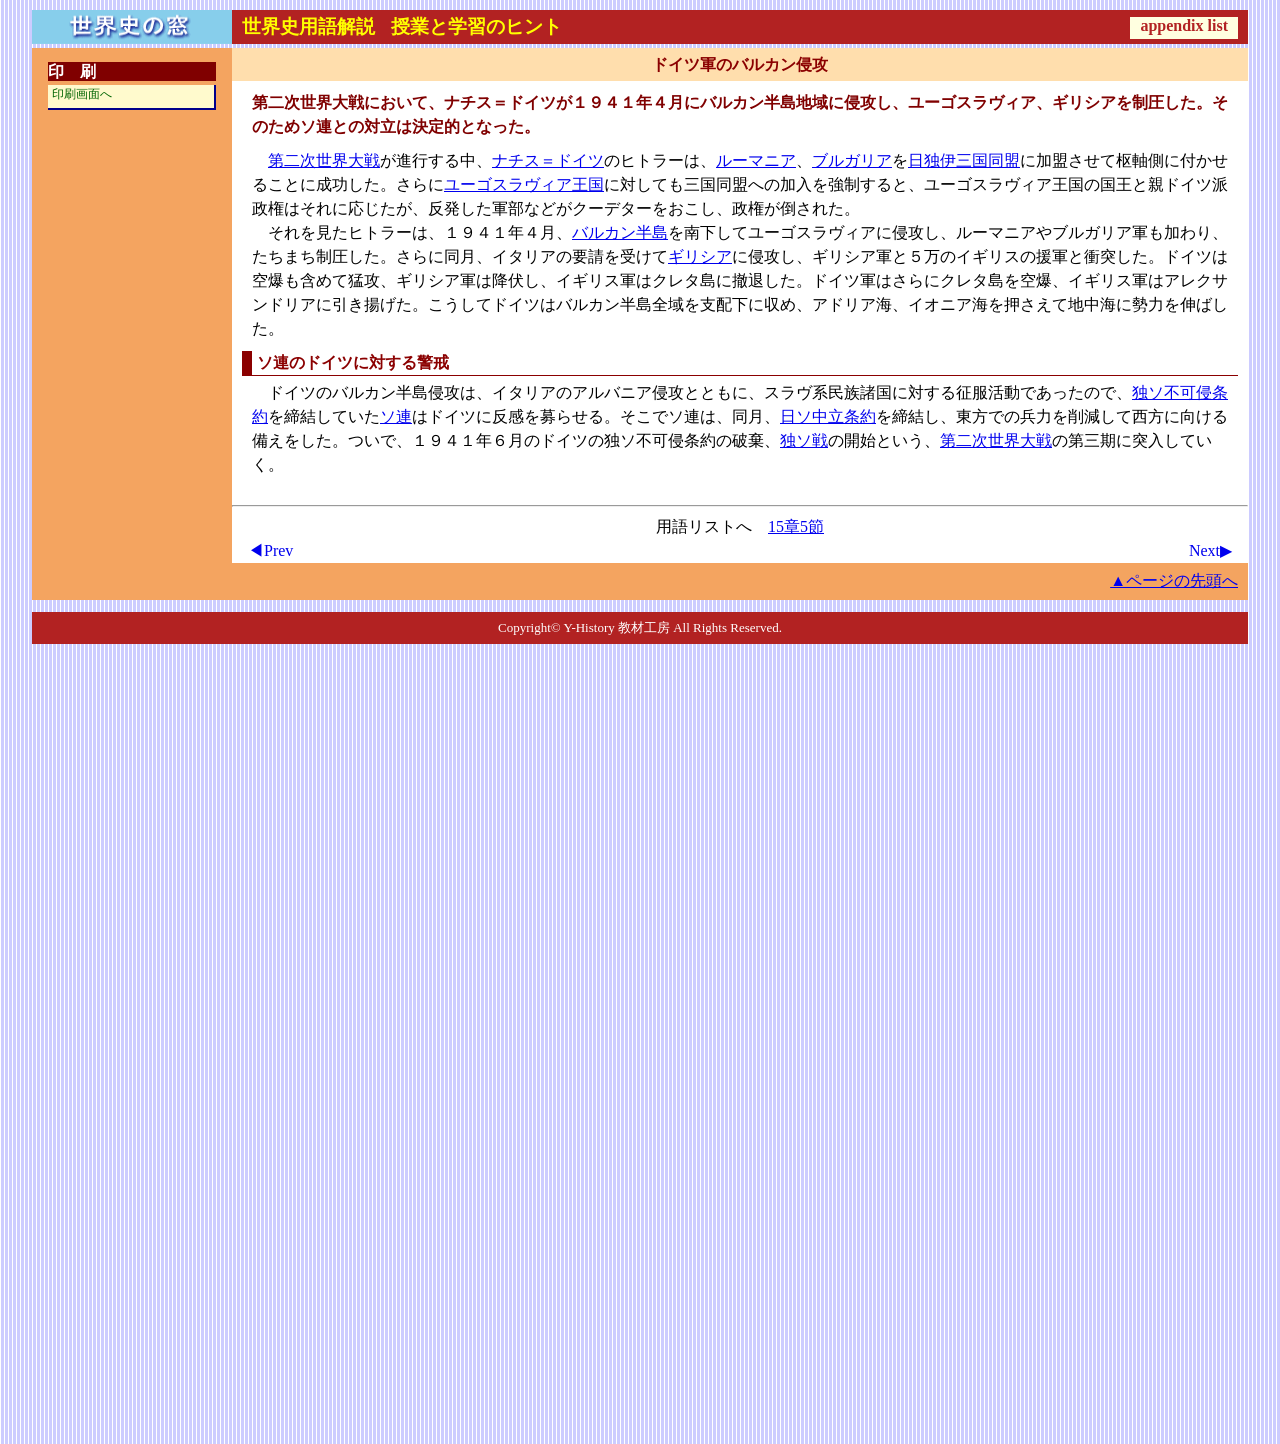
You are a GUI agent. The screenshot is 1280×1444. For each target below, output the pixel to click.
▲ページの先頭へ (1174, 580)
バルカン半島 (620, 232)
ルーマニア (756, 160)
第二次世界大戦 (324, 160)
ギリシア (700, 256)
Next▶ (1210, 550)
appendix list (1184, 25)
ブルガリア (852, 160)
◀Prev (270, 550)
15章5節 (796, 526)
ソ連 (396, 416)
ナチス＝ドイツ (548, 160)
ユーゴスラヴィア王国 (524, 184)
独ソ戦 (804, 440)
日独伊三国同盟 (964, 160)
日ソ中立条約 (828, 416)
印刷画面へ (82, 94)
